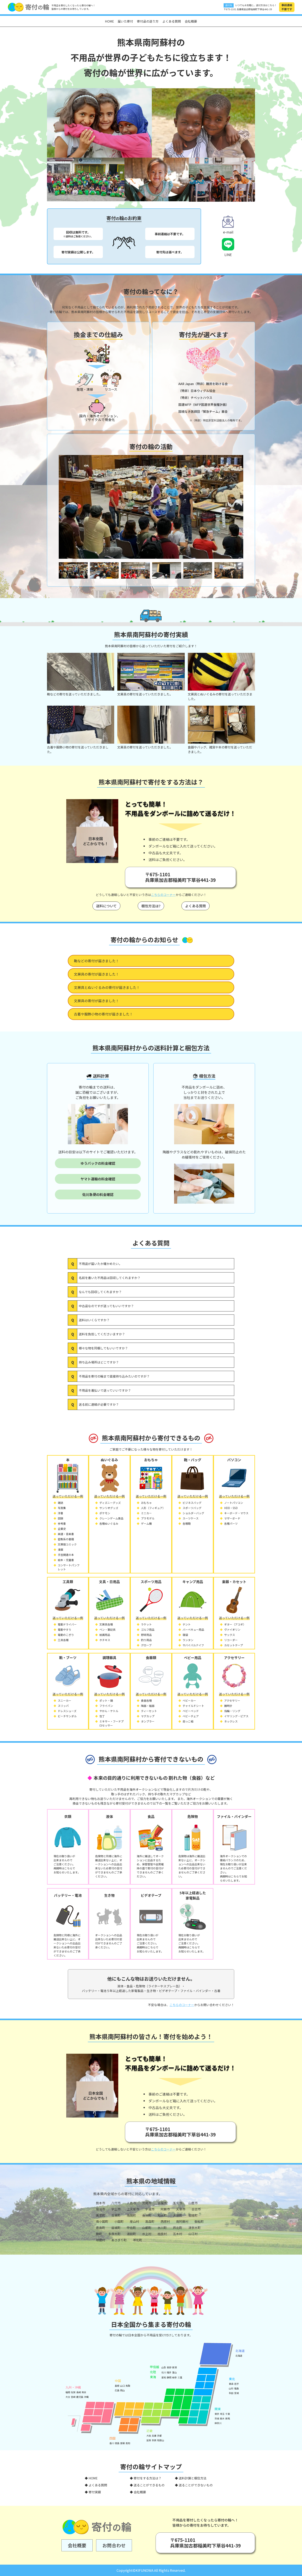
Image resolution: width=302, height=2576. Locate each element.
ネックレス (231, 1721)
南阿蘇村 (182, 2221)
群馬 (227, 2418)
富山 (174, 2372)
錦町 (99, 2233)
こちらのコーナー (163, 894)
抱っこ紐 (188, 1721)
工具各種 (63, 1640)
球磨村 (100, 2240)
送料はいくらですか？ (94, 1320)
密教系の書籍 (66, 1539)
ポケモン (104, 1513)
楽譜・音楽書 (66, 1534)
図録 (60, 1518)
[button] (73, 570)
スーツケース (191, 1518)
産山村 (134, 2221)
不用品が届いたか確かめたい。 (100, 1263)
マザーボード (232, 1518)
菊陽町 (193, 2215)
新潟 (174, 2367)
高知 (128, 2443)
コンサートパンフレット (69, 1567)
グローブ (146, 1645)
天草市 (180, 2209)
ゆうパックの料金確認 (98, 1163)
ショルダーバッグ (193, 1513)
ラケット (146, 1624)
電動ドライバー (67, 1624)
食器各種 (146, 1700)
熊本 (84, 2392)
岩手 (236, 2383)
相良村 (162, 2233)
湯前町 (131, 2233)
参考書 (62, 1523)
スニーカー (64, 1700)
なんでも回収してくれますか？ (100, 1291)
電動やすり (64, 1629)
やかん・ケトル (108, 1711)
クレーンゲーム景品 (111, 1518)
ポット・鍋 (106, 1700)
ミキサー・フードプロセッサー (111, 1723)
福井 (169, 2372)
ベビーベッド (191, 1711)
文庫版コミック (67, 1544)
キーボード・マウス (236, 1513)
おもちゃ (146, 1503)
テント (187, 1624)
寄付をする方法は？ (147, 2478)
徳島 (117, 2443)
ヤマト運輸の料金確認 (98, 1178)
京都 (159, 2435)
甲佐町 (131, 2227)
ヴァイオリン (232, 1629)
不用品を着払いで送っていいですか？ (105, 1390)
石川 (163, 2372)
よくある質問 (171, 21)
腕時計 (228, 1706)
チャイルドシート (193, 1706)
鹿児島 (79, 2396)
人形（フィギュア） (153, 1508)
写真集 (62, 1508)
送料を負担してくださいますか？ (102, 1334)
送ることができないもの (196, 2485)
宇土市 (116, 2209)
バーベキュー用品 (193, 1629)
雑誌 (60, 1503)
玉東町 (116, 2215)
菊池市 (100, 2209)
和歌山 (160, 2440)
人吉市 (131, 2203)
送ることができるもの (149, 2485)
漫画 (60, 1549)
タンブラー (147, 1721)
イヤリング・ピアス (236, 1716)
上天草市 (133, 2209)
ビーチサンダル (67, 1716)
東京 (217, 2413)
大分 (67, 2396)
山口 (122, 2385)
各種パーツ (231, 1523)
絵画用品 (104, 1635)
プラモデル (147, 1518)
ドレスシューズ (67, 1711)
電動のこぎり (66, 1635)
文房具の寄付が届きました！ (96, 974)
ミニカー (146, 1513)
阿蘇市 (165, 2209)
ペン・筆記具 (107, 1629)
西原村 (165, 2221)
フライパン (106, 1706)
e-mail (228, 225)
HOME (109, 21)
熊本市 (100, 2203)
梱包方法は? (150, 905)
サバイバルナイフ (193, 1645)
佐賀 (73, 2392)
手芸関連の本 (66, 1555)
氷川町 (162, 2227)
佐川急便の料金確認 (97, 1194)
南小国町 (102, 2221)
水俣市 (162, 2203)
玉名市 (177, 2203)
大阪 (148, 2435)
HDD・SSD (231, 1508)
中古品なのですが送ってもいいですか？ (106, 1306)
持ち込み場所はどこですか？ (99, 1362)
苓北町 (137, 2240)
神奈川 (218, 2423)
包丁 (102, 1716)
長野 (169, 2367)
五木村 (177, 2233)
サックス (229, 1635)
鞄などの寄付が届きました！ (96, 960)
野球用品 (146, 1635)
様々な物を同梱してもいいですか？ (103, 1348)
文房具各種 (106, 1624)
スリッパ (63, 1706)
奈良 (154, 2440)
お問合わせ (114, 2545)
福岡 (67, 2392)
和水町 (162, 2215)
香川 (111, 2443)
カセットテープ (233, 1645)
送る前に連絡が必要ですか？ (99, 1404)
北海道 (238, 2355)
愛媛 (122, 2443)
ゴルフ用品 (147, 1629)
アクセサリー (232, 1700)
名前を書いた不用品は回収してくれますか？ (109, 1277)
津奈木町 (194, 2227)
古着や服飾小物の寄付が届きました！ (103, 1013)
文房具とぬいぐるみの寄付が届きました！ (107, 987)
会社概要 (191, 21)
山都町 (146, 2227)
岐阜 (174, 2377)
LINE (228, 247)
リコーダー (231, 1640)
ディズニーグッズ (110, 1503)
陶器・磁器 (147, 1706)
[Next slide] (237, 503)
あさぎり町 (119, 2240)
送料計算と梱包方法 (192, 2478)
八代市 (116, 2203)
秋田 (231, 2393)
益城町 (116, 2227)
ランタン (188, 1640)
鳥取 (128, 2385)
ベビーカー (189, 1700)
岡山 (122, 2390)
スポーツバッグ (192, 1508)
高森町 (149, 2221)
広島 (117, 2390)
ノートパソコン (233, 1503)
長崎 (78, 2392)
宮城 (236, 2393)
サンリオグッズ (108, 1508)
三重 (180, 2377)
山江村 (193, 2233)
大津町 (177, 2215)
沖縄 (86, 2396)
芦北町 (177, 2227)
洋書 (60, 1513)
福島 (236, 2388)
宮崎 (73, 2396)
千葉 (227, 2413)
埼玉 (222, 2413)
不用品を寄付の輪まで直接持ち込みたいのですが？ (114, 1376)
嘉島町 (100, 2227)
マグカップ (147, 1716)
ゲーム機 (146, 1523)
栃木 (222, 2418)
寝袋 (185, 1635)
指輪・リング (232, 1711)
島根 (117, 2385)
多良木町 (114, 2233)
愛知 (163, 2377)
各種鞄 (187, 1523)
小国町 (119, 2221)
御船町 (199, 2221)
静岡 (169, 2377)
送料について (106, 905)
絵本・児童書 (66, 1560)
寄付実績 (95, 2492)
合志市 (196, 2209)
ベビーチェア (191, 1716)
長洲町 (146, 2215)
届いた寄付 (125, 21)
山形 (231, 2388)
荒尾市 (146, 2203)
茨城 (217, 2418)
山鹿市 (193, 2203)
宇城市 (149, 2209)
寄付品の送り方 (148, 21)
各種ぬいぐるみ (108, 1523)
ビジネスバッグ (192, 1503)
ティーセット (149, 1711)
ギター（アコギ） (235, 1624)
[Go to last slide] (64, 503)
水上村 (146, 2233)
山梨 (163, 2367)
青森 (231, 2383)
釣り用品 (146, 1640)
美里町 (100, 2215)
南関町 (131, 2215)
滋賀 (148, 2440)
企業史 (62, 1529)
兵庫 (154, 2435)
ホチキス (104, 1640)
